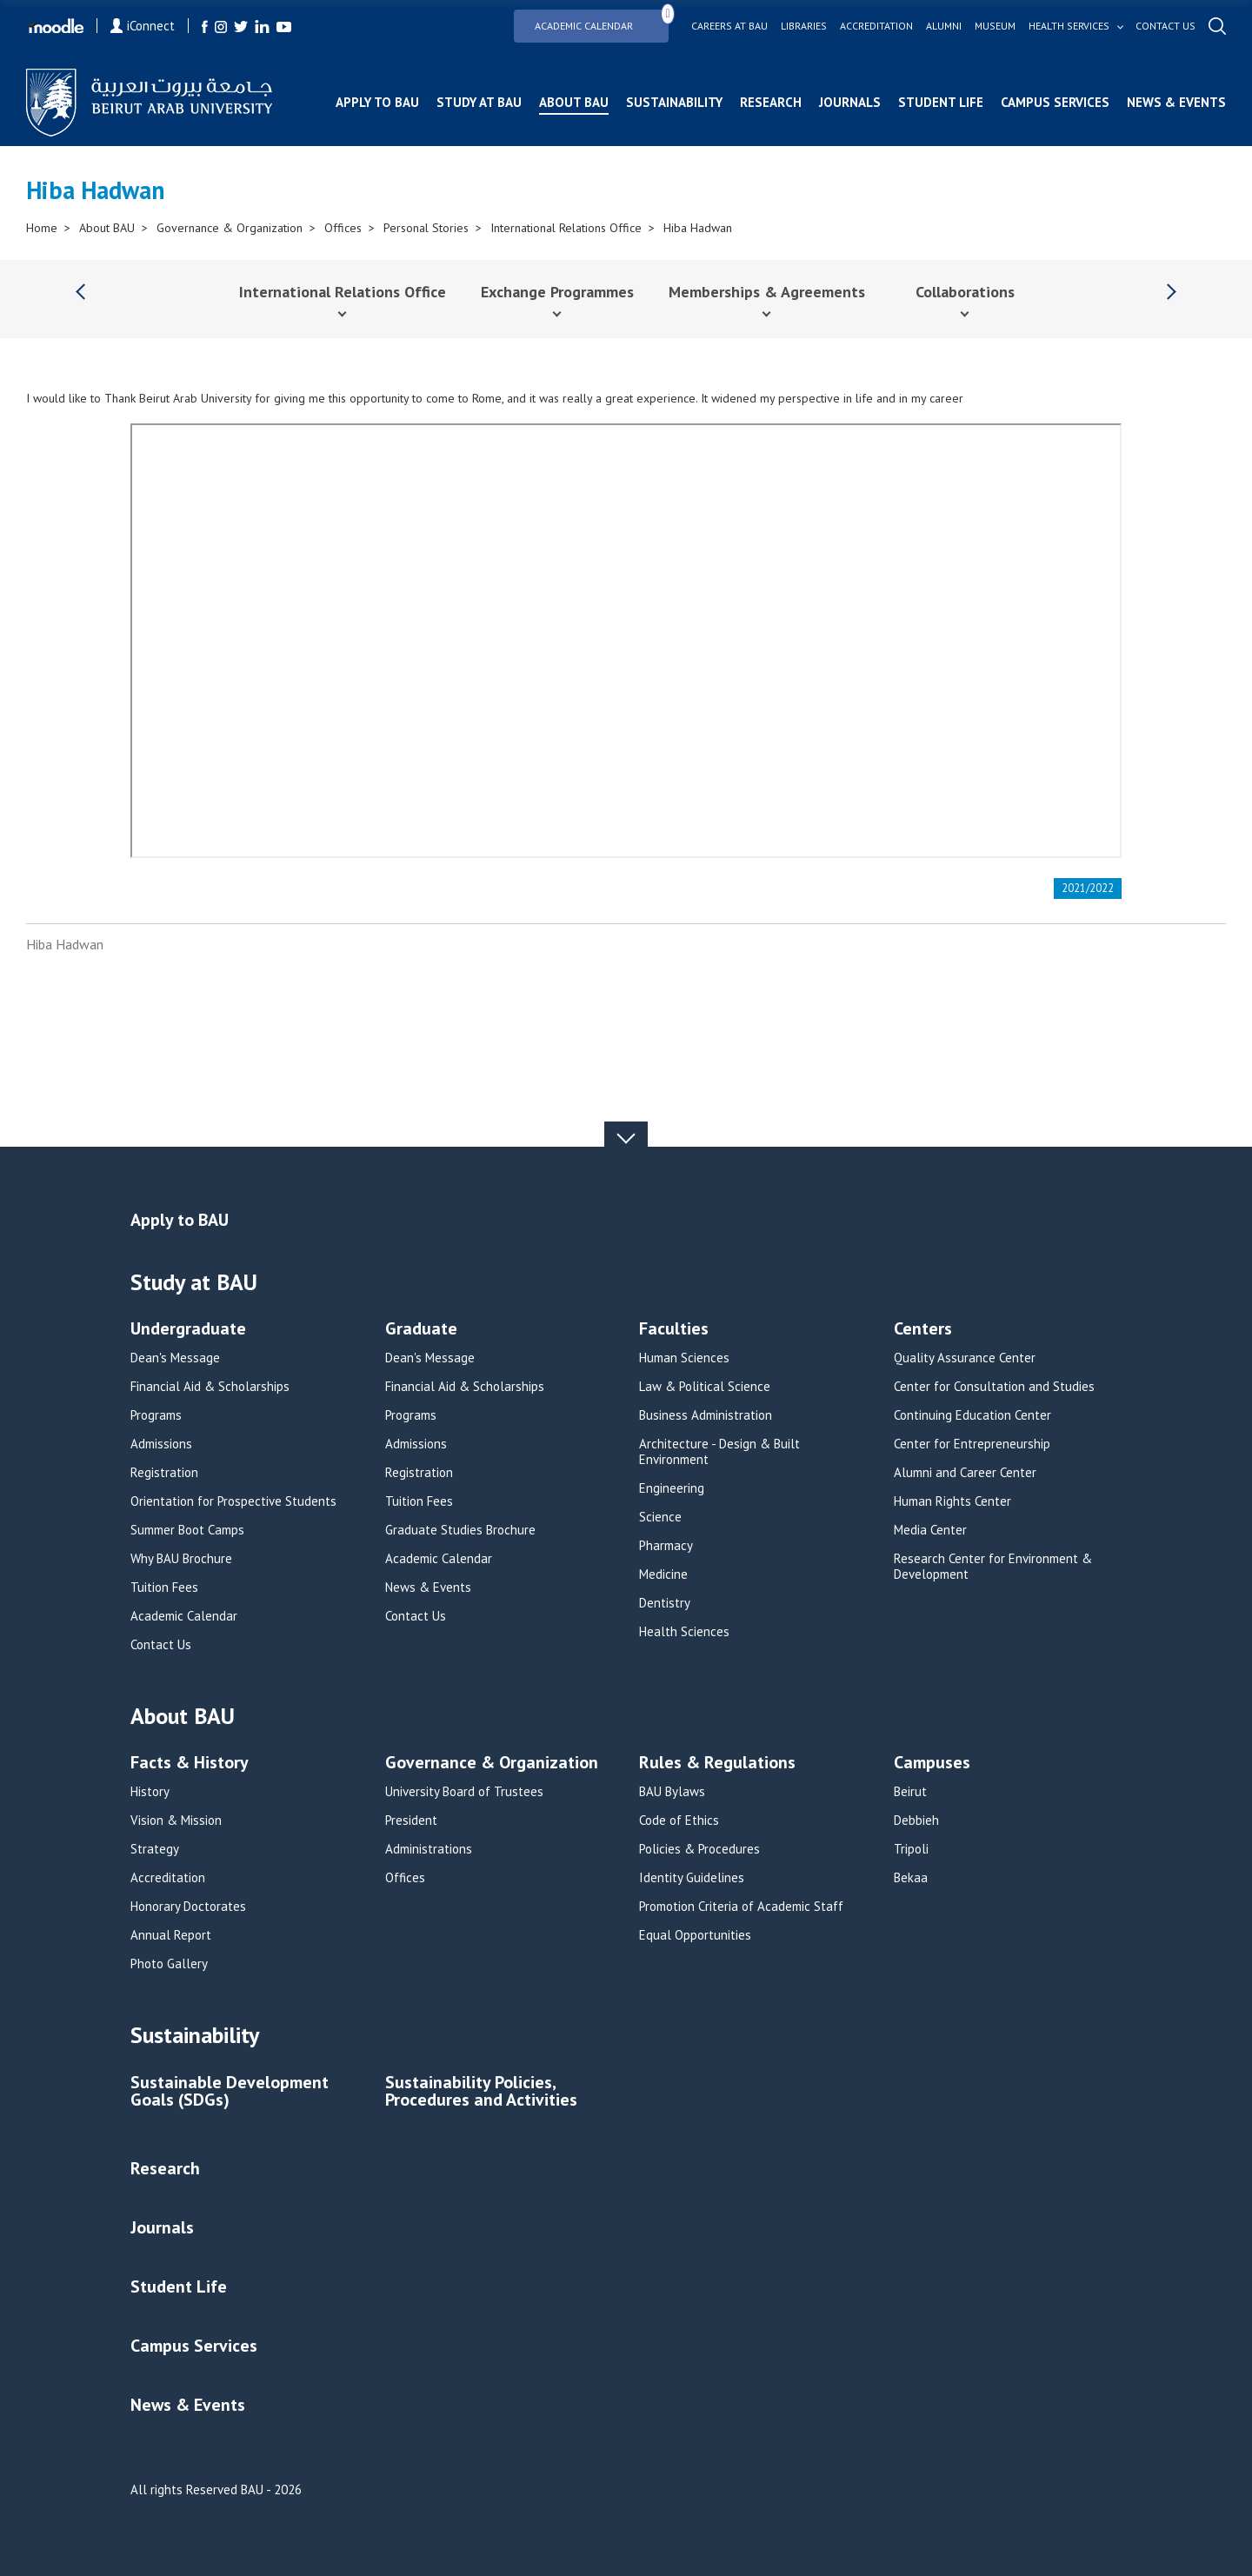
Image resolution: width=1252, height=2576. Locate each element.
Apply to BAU (377, 102)
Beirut (910, 1792)
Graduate (421, 1330)
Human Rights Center (952, 1501)
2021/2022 (1088, 888)
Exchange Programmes (557, 292)
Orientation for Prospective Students (233, 1501)
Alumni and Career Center (965, 1473)
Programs (156, 1415)
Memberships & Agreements (767, 292)
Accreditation (876, 26)
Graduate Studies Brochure (460, 1530)
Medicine (663, 1574)
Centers (923, 1330)
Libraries (804, 26)
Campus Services (1055, 102)
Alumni (944, 26)
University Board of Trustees (464, 1792)
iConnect (142, 25)
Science (660, 1517)
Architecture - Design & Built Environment (719, 1452)
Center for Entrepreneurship (972, 1444)
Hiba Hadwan (697, 228)
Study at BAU (479, 102)
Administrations (428, 1849)
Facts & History (189, 1764)
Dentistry (664, 1603)
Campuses (932, 1764)
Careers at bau (729, 26)
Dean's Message (175, 1358)
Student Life (940, 102)
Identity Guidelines (691, 1878)
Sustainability (674, 102)
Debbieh (916, 1820)
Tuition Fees (164, 1587)
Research (771, 102)
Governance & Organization (229, 228)
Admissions (161, 1444)
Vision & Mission (176, 1820)
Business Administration (705, 1415)
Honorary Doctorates (188, 1906)
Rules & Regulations (717, 1764)
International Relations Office (566, 228)
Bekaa (911, 1878)
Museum (995, 26)
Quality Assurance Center (965, 1358)
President (411, 1820)
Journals (850, 102)
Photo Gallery (169, 1964)
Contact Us (160, 1645)
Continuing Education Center (972, 1415)
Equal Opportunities (695, 1935)
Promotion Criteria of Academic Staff (741, 1906)
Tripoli (911, 1849)
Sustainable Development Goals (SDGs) (229, 2092)
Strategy (154, 1849)
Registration (164, 1473)
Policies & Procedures (699, 1849)
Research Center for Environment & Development (993, 1566)
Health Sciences (684, 1632)
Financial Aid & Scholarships (210, 1387)
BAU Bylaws (672, 1792)
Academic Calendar (602, 20)
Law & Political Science (704, 1387)
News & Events (1176, 102)
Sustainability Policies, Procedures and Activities (481, 2092)
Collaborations (965, 292)
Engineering (671, 1488)
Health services (1069, 26)
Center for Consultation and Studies (994, 1387)
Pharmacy (666, 1546)
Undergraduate (188, 1330)
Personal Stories (426, 228)
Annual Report (170, 1935)
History (150, 1792)
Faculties (674, 1330)
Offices (343, 228)
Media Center (930, 1530)
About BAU (574, 102)
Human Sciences (684, 1358)
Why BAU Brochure (181, 1559)
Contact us (1165, 26)
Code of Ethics (679, 1820)
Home (41, 228)
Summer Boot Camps (187, 1530)
